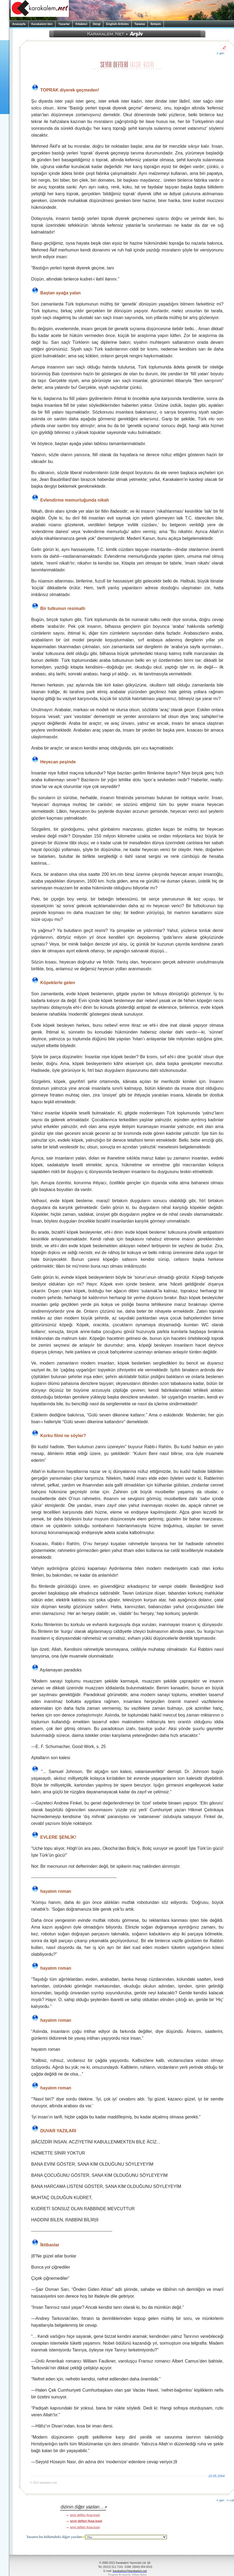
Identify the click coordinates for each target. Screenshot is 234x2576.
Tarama (139, 24)
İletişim (155, 24)
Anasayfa (19, 24)
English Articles (117, 24)
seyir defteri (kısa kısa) (85, 2515)
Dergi (96, 24)
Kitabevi (81, 24)
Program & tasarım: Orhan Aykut (127, 2574)
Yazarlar (64, 24)
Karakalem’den (42, 24)
